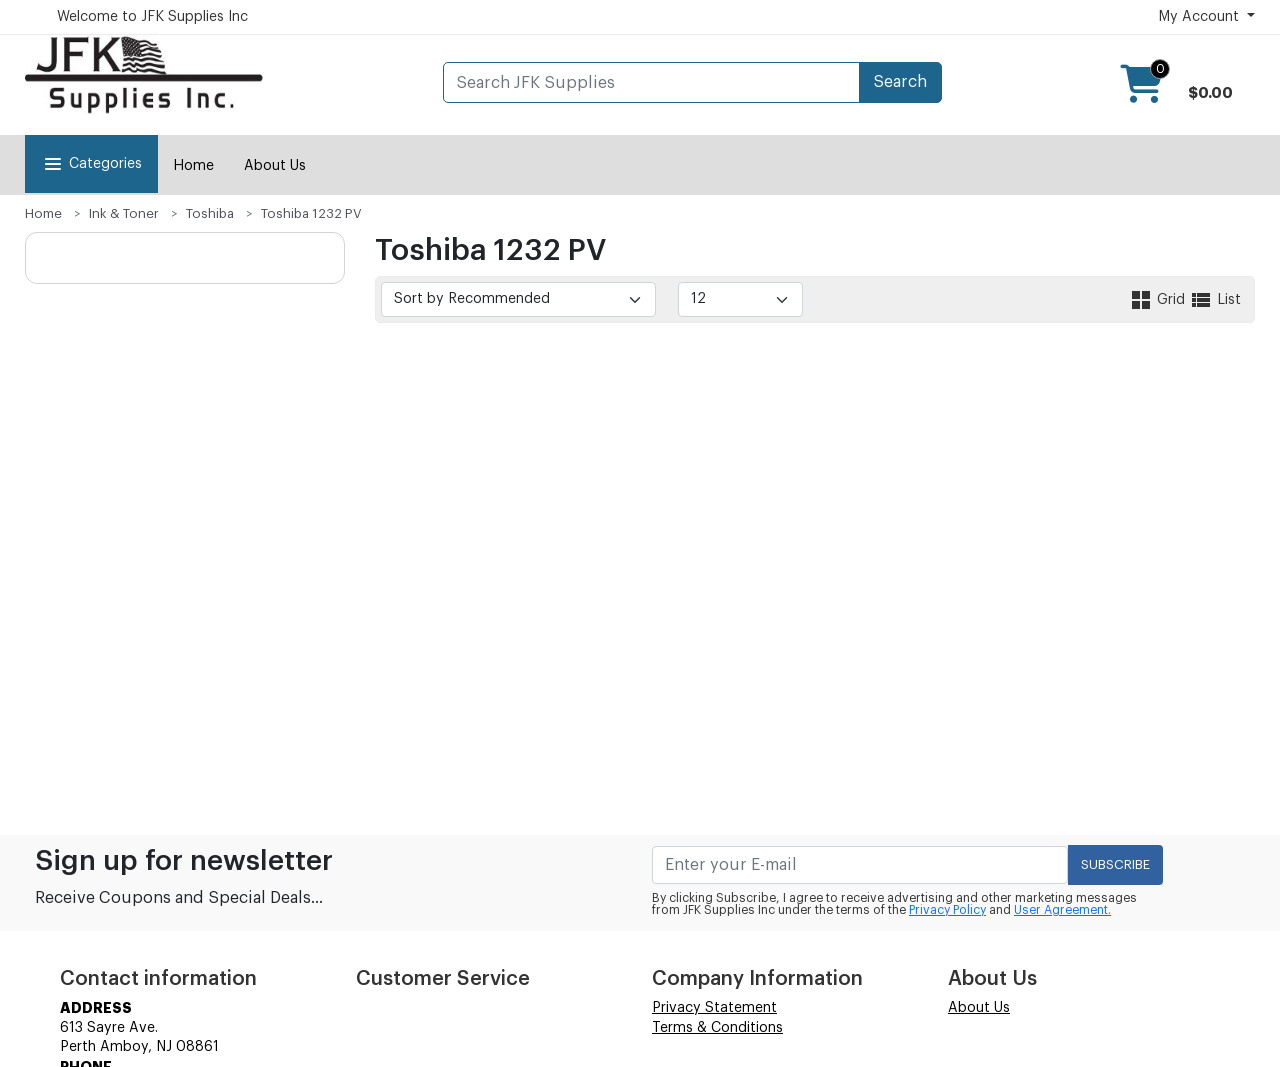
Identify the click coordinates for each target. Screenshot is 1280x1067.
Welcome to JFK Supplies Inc (152, 17)
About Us (275, 166)
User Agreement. (1062, 910)
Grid (1159, 300)
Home (193, 166)
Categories (91, 164)
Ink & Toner (124, 213)
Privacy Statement (714, 1008)
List (1215, 300)
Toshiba (210, 213)
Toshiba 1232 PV (311, 213)
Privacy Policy (947, 910)
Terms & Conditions (717, 1028)
